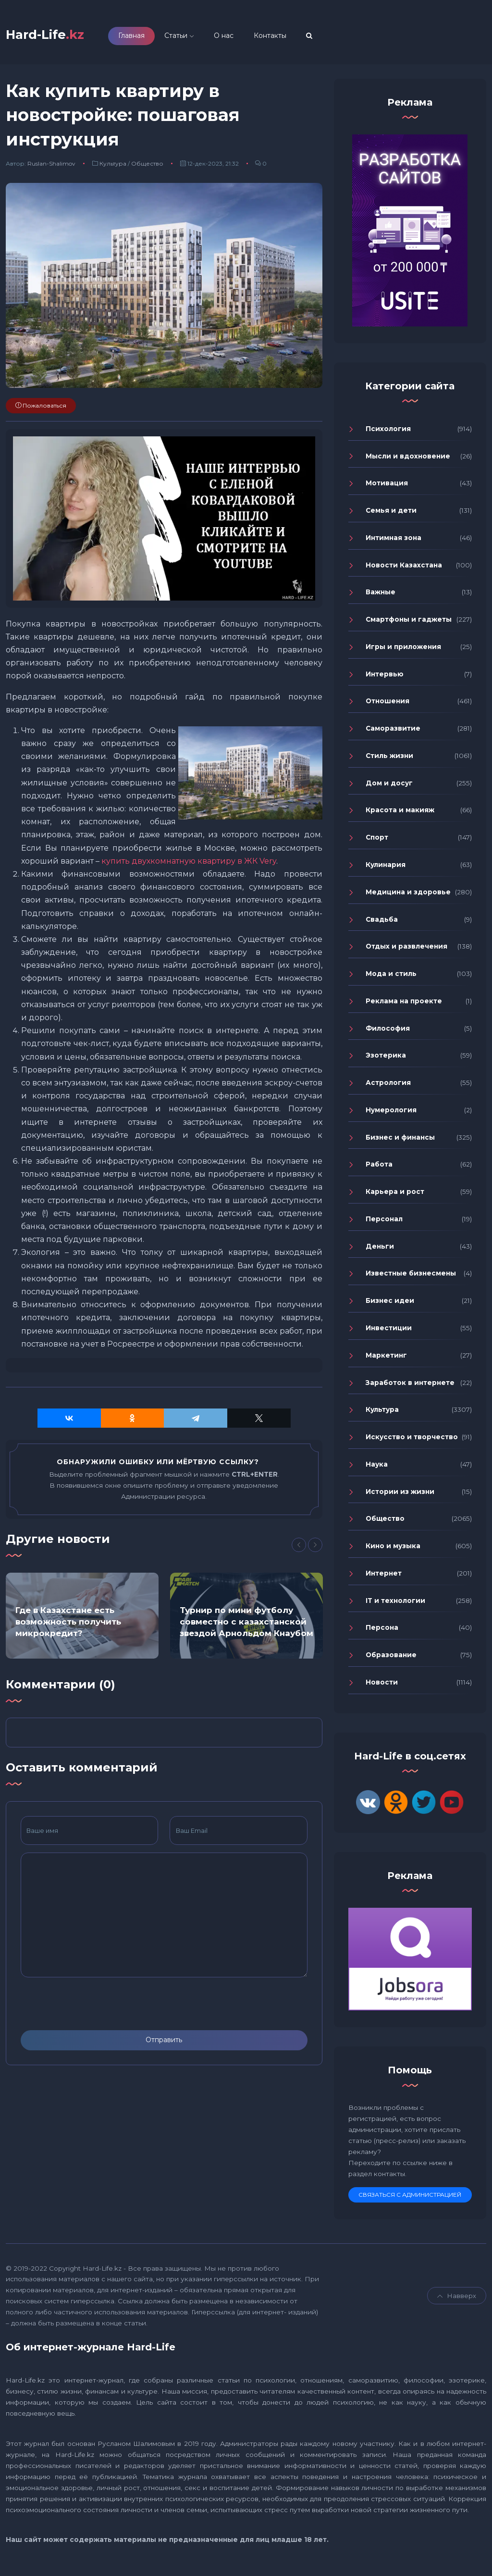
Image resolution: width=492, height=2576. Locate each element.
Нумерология (391, 1114)
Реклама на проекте (404, 1005)
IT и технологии (395, 1604)
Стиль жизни (389, 759)
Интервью (385, 677)
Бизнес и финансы (400, 1140)
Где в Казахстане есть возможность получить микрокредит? (68, 1625)
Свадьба (382, 923)
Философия (388, 1031)
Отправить (164, 2043)
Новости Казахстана (404, 568)
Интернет (384, 1577)
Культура (112, 167)
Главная (148, 37)
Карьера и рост (395, 1195)
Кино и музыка (393, 1549)
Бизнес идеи (390, 1304)
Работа (379, 1168)
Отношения (387, 705)
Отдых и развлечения (406, 950)
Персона (382, 1631)
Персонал (384, 1223)
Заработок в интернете (410, 1386)
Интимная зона (393, 541)
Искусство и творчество (412, 1440)
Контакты (287, 37)
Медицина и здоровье (408, 896)
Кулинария (386, 868)
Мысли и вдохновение (408, 459)
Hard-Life (53, 36)
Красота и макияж (400, 814)
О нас (240, 37)
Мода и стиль (391, 977)
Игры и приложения (403, 650)
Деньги (380, 1250)
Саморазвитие (393, 732)
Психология (388, 432)
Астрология (388, 1086)
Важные (380, 596)
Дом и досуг (389, 787)
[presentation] (94, 2007)
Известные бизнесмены (411, 1277)
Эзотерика (386, 1059)
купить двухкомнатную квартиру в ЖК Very (188, 864)
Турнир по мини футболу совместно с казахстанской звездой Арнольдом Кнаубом (246, 1625)
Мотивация (387, 487)
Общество (147, 167)
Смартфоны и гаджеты (409, 623)
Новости (382, 1686)
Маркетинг (386, 1359)
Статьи (192, 37)
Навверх (456, 2299)
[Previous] (299, 1548)
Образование (391, 1658)
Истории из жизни (400, 1495)
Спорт (377, 841)
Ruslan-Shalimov (51, 167)
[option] (82, 1619)
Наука (377, 1468)
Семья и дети (391, 514)
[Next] (315, 1548)
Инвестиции (389, 1332)
